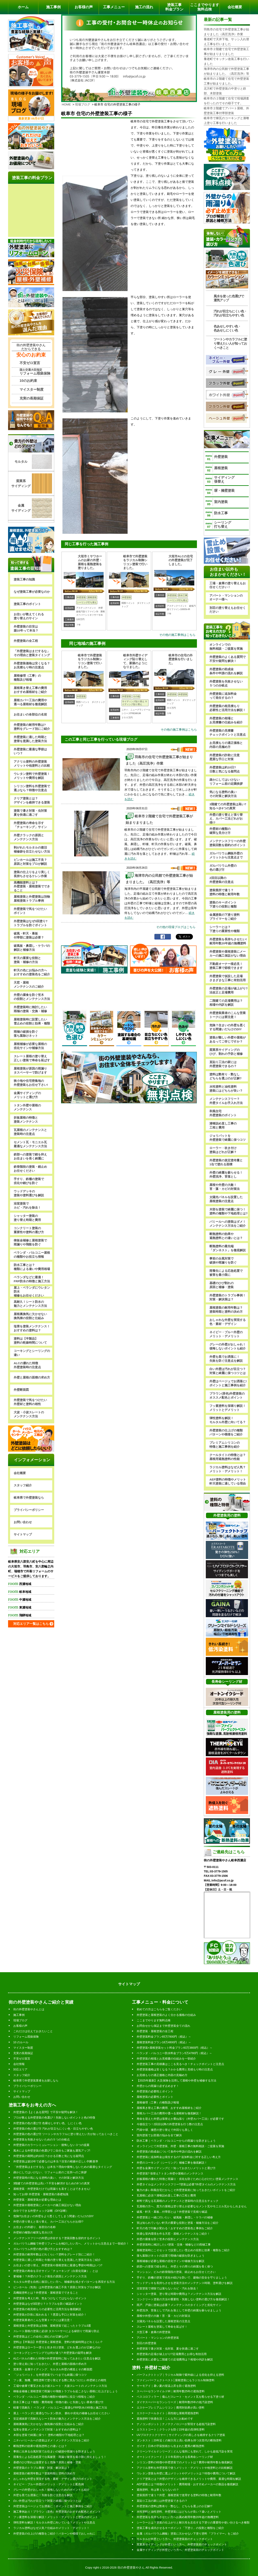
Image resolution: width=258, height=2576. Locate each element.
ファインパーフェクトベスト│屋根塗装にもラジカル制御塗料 (176, 2380)
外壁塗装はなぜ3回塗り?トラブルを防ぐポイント (31, 923)
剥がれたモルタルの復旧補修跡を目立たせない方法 (32, 849)
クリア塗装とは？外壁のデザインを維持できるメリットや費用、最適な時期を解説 (189, 2478)
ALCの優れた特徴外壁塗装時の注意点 (27, 1365)
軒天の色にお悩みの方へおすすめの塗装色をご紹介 (32, 972)
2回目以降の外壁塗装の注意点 (221, 880)
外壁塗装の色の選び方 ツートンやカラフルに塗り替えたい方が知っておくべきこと (66, 2134)
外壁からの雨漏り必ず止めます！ (158, 2086)
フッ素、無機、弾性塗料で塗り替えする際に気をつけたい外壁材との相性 (59, 2380)
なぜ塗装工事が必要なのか (32, 591)
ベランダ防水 (31, 228)
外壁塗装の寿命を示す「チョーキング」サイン (30, 825)
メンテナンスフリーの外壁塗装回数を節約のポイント (227, 843)
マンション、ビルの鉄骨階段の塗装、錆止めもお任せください (176, 2271)
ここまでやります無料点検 (154, 2020)
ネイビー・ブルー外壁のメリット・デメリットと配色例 (48, 2484)
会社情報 (19, 2064)
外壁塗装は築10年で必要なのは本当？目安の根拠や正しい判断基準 (55, 2161)
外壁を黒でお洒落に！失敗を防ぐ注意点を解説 (226, 1358)
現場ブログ (82, 104)
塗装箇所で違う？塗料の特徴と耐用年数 (224, 892)
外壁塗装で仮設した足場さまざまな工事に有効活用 (227, 978)
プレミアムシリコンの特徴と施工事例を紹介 (224, 1444)
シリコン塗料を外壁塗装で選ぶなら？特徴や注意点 (32, 788)
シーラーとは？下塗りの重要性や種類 (224, 929)
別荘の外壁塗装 (146, 2343)
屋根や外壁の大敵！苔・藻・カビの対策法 (224, 1186)
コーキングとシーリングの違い (32, 1353)
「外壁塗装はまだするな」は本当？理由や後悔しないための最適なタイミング (62, 2166)
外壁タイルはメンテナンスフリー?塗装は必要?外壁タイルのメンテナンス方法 (186, 2184)
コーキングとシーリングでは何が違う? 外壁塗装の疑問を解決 (52, 2352)
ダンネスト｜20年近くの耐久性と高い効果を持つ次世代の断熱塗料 (179, 2440)
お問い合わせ (23, 1522)
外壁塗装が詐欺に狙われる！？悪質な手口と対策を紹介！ (50, 2314)
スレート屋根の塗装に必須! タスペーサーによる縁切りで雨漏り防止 (56, 2331)
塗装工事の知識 (24, 579)
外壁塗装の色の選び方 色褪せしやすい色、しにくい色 (47, 2123)
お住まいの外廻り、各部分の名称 (34, 2227)
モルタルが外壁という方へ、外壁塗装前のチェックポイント (175, 2539)
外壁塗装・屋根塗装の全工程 (155, 2031)
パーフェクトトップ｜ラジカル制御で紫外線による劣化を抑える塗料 (180, 2374)
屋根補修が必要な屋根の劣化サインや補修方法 (30, 1046)
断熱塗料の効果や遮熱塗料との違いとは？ (226, 1236)
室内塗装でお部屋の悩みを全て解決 (159, 2135)
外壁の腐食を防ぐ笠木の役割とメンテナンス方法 (32, 996)
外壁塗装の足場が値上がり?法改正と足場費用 (228, 990)
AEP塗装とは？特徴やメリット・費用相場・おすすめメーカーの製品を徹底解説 (187, 2484)
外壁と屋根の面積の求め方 (32, 1377)
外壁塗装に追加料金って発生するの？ (223, 695)
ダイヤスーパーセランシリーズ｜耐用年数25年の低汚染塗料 (175, 2402)
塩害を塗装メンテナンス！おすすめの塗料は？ (32, 1328)
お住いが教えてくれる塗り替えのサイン (29, 616)
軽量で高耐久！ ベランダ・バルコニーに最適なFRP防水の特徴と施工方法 (60, 2407)
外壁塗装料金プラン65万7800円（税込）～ (164, 2036)
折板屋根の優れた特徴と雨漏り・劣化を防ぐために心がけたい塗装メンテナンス (187, 2179)
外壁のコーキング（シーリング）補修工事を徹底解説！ (172, 2162)
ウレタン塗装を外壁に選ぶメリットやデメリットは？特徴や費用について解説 (186, 2473)
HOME (66, 104)
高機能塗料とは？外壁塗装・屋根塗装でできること (32, 886)
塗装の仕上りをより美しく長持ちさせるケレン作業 (32, 874)
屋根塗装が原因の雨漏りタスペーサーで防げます (30, 1070)
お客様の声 (20, 2025)
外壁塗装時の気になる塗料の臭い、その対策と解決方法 (48, 2177)
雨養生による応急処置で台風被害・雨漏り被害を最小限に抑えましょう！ (59, 2456)
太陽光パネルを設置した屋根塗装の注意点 (226, 1199)
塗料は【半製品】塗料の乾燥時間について (30, 1340)
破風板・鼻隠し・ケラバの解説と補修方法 (32, 947)
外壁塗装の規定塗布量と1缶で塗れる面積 (226, 1162)
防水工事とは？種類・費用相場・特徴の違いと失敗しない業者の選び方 (58, 2402)
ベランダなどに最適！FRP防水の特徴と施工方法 (32, 1279)
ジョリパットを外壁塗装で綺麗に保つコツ (227, 1137)
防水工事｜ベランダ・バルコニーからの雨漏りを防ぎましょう (176, 2140)
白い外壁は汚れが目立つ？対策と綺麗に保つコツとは (227, 1371)
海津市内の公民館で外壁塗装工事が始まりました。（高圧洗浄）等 (226, 71)
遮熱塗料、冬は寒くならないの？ (158, 2489)
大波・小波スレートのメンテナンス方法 (29, 1414)
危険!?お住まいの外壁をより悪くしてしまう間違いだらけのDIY (53, 2216)
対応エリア (20, 2069)
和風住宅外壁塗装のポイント (223, 1113)
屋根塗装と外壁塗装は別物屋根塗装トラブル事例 (32, 898)
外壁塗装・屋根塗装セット (31, 215)
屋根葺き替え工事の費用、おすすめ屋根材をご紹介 (169, 2107)
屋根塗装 (31, 203)
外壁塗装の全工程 (26, 640)
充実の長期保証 (23, 2053)
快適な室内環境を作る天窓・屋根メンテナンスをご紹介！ (173, 2233)
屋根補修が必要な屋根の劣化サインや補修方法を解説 (170, 2261)
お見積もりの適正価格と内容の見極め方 (226, 745)
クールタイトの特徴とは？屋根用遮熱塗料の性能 (227, 1457)
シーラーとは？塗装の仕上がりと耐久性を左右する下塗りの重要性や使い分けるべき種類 (193, 2522)
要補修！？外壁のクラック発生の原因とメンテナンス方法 (50, 2276)
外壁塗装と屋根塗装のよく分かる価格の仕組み (166, 2014)
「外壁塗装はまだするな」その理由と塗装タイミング (32, 653)
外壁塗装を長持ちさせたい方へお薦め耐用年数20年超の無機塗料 (178, 2517)
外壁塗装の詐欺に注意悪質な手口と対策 (224, 757)
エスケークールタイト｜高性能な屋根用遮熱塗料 (168, 2413)
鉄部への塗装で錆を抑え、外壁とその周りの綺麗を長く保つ (175, 2266)
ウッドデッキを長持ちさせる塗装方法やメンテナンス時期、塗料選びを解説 (185, 2283)
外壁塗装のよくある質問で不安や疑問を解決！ (227, 659)
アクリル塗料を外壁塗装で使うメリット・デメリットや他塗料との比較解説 (185, 2467)
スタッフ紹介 (23, 1485)
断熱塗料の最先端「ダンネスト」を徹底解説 (227, 1248)
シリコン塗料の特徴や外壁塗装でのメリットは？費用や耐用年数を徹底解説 (185, 2462)
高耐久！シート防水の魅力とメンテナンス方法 (30, 1303)
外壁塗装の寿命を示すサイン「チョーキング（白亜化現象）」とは (55, 2270)
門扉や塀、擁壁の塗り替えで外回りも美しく (165, 2129)
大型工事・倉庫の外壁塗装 (154, 2332)
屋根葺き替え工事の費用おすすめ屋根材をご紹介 (30, 690)
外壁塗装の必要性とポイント (155, 2091)
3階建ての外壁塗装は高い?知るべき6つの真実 (227, 806)
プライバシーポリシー (29, 1510)
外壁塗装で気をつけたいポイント (30, 911)
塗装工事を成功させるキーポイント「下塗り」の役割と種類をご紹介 (180, 2528)
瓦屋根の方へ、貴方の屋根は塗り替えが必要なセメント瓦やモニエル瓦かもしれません (192, 2206)
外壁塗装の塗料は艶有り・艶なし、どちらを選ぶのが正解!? (174, 2506)
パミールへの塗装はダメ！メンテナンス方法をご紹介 (227, 1223)
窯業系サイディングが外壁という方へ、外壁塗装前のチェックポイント (182, 2544)
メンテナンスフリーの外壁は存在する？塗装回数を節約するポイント (57, 2238)
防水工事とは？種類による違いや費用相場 (32, 1267)
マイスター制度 (23, 2047)
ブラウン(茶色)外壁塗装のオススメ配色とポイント (227, 1395)
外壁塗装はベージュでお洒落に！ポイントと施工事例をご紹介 (52, 2506)
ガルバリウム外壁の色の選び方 (223, 867)
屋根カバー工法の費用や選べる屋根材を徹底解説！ (169, 2113)
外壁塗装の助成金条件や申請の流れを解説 (226, 671)
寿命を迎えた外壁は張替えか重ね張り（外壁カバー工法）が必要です (180, 2118)
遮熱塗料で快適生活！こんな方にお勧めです (165, 2418)
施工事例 (19, 2014)
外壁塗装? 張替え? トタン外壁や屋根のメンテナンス (170, 2173)
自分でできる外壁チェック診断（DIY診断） (41, 2210)
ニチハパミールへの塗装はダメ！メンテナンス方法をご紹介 (51, 2440)
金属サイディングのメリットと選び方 (27, 1095)
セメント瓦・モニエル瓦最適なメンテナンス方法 (30, 1144)
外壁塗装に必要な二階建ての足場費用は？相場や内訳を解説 (175, 2359)
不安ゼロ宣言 (21, 2058)
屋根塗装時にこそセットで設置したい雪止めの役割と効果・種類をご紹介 (183, 2250)
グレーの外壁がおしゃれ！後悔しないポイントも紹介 (227, 1346)
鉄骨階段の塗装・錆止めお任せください (30, 1168)
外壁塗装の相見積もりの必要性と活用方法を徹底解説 (47, 2309)
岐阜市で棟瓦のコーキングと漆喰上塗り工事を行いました (226, 120)
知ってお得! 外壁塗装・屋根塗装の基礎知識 (41, 2194)
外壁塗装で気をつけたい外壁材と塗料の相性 (30, 1402)
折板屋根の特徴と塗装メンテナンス (26, 1119)
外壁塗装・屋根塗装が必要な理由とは (37, 2199)
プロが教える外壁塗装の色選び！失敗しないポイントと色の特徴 (54, 2117)
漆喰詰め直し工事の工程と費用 (223, 1125)
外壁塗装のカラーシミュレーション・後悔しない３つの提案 (51, 2144)
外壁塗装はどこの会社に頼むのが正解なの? (41, 2336)
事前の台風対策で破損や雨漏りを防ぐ (223, 1260)
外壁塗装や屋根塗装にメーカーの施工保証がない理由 (227, 953)
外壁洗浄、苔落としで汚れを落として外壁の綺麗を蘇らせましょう (179, 2310)
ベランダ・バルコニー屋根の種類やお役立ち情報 (32, 1254)
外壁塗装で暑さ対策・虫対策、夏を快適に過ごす (168, 2348)
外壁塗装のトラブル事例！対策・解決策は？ (227, 1297)
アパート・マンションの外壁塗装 (158, 2337)
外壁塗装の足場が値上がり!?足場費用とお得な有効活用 (172, 2354)
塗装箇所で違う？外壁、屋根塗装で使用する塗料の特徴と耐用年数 (179, 2495)
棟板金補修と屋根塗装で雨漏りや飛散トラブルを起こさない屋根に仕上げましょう (65, 2391)
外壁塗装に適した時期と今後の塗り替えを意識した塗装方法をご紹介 (57, 2259)
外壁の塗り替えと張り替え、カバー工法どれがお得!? (226, 818)
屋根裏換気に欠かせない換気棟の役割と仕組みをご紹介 (48, 2424)
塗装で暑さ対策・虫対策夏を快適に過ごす (30, 812)
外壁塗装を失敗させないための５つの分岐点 (41, 2139)
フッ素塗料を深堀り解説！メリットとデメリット (227, 1407)
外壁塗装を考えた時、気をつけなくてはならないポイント (50, 2298)
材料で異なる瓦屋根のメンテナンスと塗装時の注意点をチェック (177, 2200)
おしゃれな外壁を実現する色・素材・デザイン (227, 1322)
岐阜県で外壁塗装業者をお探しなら (35, 2080)
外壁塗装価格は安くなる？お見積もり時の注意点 (32, 665)
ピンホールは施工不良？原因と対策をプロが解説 (30, 861)
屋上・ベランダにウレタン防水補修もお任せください (32, 1291)
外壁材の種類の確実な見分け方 (220, 830)
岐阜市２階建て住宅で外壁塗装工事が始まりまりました (226, 51)
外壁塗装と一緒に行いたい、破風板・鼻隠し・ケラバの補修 (175, 2217)
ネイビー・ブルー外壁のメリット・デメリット (226, 1334)
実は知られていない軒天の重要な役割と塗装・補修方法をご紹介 (177, 2222)
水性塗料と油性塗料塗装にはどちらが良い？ (226, 1088)
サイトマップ (23, 1534)
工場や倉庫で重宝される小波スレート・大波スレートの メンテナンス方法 (60, 2385)
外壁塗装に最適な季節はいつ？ (30, 751)
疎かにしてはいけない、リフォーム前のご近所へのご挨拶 (50, 2172)
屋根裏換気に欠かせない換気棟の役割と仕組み (30, 1316)
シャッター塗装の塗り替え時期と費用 (27, 1217)
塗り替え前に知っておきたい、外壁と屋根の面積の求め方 (50, 2363)
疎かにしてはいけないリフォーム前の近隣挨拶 (226, 781)
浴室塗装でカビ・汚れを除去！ (27, 1205)
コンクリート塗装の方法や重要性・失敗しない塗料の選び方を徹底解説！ (183, 2299)
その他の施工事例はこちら (177, 634)
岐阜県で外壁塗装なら (29, 1497)
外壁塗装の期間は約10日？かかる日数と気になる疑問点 (48, 2156)
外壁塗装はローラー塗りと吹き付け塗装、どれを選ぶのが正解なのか (57, 2347)
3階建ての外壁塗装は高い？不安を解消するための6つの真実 (51, 2183)
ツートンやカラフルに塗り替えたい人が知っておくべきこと (230, 343)
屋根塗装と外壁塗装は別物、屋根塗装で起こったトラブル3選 (52, 2325)
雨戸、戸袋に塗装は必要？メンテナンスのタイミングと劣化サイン (179, 2305)
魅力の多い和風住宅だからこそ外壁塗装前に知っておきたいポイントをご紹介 (186, 2190)
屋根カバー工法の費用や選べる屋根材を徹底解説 (30, 702)
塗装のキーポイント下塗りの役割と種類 (223, 904)
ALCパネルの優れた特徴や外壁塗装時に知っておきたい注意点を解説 (57, 2358)
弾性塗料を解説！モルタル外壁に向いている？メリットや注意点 (54, 2522)
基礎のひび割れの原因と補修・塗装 (221, 1285)
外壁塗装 (31, 191)
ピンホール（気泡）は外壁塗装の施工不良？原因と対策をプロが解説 (57, 2287)
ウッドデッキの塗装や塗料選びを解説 (29, 1193)
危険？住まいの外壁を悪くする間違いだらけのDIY (227, 1027)
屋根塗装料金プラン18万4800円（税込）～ (164, 2042)
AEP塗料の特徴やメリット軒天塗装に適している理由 (227, 1481)
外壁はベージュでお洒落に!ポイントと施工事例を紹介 (228, 1383)
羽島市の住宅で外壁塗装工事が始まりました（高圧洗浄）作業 (226, 32)
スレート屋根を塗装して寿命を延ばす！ (162, 2326)
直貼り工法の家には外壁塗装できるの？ (223, 1064)
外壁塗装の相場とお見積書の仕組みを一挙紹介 (166, 2058)
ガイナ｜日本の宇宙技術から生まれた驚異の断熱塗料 (170, 2446)
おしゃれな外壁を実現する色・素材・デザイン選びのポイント (52, 2478)
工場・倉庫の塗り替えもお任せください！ (227, 585)
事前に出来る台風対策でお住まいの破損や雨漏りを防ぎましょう (54, 2451)
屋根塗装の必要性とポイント (155, 2096)
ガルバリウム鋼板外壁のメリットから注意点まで (226, 855)
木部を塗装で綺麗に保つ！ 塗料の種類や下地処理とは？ (49, 2435)
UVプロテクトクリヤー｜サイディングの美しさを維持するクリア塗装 (181, 2435)
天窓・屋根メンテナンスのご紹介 (29, 984)
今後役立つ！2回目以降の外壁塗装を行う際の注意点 (170, 2124)
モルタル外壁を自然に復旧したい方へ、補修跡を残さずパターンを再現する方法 (64, 2281)
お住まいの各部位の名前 (30, 714)
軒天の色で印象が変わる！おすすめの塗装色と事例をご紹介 (175, 2228)
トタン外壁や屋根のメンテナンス (27, 1107)
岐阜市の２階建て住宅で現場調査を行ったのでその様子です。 (226, 101)
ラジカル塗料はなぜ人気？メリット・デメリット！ (227, 1469)
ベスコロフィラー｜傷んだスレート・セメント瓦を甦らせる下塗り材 (180, 2396)
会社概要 (20, 1473)
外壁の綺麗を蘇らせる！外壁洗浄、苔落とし (226, 1174)
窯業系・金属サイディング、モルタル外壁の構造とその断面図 (52, 2369)
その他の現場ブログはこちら (176, 927)
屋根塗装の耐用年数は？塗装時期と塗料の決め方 (226, 1309)
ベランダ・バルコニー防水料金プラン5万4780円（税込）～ (174, 2053)
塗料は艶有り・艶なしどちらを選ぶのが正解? (225, 1076)
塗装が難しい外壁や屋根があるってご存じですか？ (227, 1039)
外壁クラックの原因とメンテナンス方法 (29, 837)
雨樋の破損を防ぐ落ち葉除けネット (26, 1033)
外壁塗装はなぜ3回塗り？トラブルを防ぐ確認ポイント (48, 2303)
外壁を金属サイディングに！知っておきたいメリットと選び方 (176, 2168)
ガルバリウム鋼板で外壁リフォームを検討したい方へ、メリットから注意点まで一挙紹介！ (71, 2243)
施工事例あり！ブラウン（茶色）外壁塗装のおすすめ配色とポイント (57, 2511)
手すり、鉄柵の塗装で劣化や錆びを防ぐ (29, 1181)
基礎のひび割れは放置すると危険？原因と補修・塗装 (47, 2462)
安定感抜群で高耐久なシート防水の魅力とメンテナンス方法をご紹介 (57, 2418)
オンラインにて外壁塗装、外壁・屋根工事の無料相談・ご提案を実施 (180, 2146)
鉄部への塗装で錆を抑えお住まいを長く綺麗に (30, 1156)
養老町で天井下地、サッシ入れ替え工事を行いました (226, 41)
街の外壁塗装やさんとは (28, 2009)
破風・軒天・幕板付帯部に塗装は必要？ (29, 935)
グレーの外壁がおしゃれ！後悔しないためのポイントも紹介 (51, 2489)
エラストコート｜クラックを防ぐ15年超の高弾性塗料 (171, 2429)
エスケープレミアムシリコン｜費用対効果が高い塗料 (170, 2407)
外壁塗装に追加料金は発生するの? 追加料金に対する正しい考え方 (179, 2157)
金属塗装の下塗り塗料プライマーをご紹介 (224, 916)
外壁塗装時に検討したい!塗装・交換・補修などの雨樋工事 (174, 2244)
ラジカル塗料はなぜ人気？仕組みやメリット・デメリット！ (51, 2528)
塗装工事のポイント (27, 604)
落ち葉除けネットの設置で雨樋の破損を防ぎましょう (170, 2255)
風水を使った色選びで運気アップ (229, 298)
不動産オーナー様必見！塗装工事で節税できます (226, 965)
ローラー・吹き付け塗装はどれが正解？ (223, 1150)
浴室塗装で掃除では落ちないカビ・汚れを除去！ (168, 2288)
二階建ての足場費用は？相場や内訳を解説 (226, 1002)
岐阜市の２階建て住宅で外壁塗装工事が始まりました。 (226, 81)
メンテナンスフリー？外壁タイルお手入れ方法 (226, 1101)
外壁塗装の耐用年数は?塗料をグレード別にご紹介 (32, 726)
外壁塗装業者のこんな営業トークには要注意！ (227, 1015)
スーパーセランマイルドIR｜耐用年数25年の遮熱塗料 (171, 2391)
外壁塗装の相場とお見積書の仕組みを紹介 (226, 720)
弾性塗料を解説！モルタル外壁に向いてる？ (227, 1420)
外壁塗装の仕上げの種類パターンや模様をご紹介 (226, 1432)
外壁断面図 (21, 1389)
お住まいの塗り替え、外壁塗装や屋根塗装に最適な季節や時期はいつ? (57, 2265)
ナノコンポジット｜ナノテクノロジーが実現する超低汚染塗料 (176, 2424)
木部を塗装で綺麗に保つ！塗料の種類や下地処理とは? (228, 1211)
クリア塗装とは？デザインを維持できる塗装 (32, 800)
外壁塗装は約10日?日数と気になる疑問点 (224, 769)
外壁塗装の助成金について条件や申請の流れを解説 (169, 2151)
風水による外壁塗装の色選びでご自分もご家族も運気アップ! (51, 2150)
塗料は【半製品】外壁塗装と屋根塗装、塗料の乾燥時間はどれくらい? (57, 2342)
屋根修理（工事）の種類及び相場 (27, 677)
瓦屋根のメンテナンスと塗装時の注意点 (30, 1132)
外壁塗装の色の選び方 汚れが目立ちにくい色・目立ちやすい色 (53, 2128)
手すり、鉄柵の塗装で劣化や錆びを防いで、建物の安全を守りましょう (182, 2277)
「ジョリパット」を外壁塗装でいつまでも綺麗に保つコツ (50, 2374)
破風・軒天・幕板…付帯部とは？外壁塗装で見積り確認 (172, 2211)
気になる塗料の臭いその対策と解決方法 (223, 794)
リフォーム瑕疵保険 (26, 2036)
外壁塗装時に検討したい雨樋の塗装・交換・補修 (30, 1009)
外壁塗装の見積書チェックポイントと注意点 (227, 732)
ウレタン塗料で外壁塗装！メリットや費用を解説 (32, 776)
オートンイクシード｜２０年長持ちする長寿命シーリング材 (175, 2456)
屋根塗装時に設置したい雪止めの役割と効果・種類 (32, 1021)
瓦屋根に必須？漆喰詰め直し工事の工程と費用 (166, 2195)
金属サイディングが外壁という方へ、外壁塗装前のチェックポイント (180, 2549)
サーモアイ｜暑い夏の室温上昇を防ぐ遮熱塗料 (166, 2385)
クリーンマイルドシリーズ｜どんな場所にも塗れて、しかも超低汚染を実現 (185, 2451)
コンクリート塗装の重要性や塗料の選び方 (29, 1230)
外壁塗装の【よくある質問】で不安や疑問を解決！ (45, 2112)
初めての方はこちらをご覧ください (159, 2009)
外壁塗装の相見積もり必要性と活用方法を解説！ (227, 708)
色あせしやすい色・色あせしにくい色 (227, 328)
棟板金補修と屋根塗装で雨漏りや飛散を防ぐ (30, 1242)
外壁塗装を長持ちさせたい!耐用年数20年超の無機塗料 (228, 941)
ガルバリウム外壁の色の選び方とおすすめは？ (43, 2249)
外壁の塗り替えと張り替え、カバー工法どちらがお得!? (48, 2221)
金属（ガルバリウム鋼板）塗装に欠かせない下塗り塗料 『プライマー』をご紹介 (188, 2533)
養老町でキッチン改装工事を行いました (226, 61)
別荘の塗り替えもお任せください (227, 609)
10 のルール (20, 2042)
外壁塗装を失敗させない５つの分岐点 (226, 683)
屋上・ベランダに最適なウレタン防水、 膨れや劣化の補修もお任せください (61, 2413)
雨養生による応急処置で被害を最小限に (226, 1272)
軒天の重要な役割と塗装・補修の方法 (27, 960)
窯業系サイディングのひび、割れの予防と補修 (226, 1051)
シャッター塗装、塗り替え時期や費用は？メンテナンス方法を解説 (179, 2293)
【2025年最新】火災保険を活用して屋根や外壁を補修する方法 (176, 2080)
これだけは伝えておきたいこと (33, 2031)
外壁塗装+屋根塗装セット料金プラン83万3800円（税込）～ (175, 2047)
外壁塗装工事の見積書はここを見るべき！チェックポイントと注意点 (180, 2064)
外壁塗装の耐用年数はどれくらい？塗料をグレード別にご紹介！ (54, 2254)
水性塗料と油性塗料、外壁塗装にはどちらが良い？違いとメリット (179, 2511)
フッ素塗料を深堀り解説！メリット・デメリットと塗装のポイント (55, 2517)
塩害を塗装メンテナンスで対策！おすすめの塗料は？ (47, 2429)
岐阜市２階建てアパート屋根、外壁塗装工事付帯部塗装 (226, 110)
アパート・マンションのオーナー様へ (226, 597)
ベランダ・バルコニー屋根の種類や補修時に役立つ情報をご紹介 (54, 2396)
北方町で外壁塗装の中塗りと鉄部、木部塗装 (225, 91)
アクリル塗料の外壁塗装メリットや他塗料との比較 (32, 763)
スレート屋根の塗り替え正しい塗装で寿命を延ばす (32, 1058)
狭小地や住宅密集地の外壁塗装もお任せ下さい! (31, 1082)
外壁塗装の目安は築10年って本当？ (26, 628)
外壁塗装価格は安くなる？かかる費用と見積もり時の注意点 (175, 2069)
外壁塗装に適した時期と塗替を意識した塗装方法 (30, 739)
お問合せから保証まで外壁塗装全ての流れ (163, 2025)
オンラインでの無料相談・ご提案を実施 (226, 646)
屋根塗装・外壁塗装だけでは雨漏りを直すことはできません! (51, 2188)
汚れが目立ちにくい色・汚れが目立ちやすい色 (230, 313)
